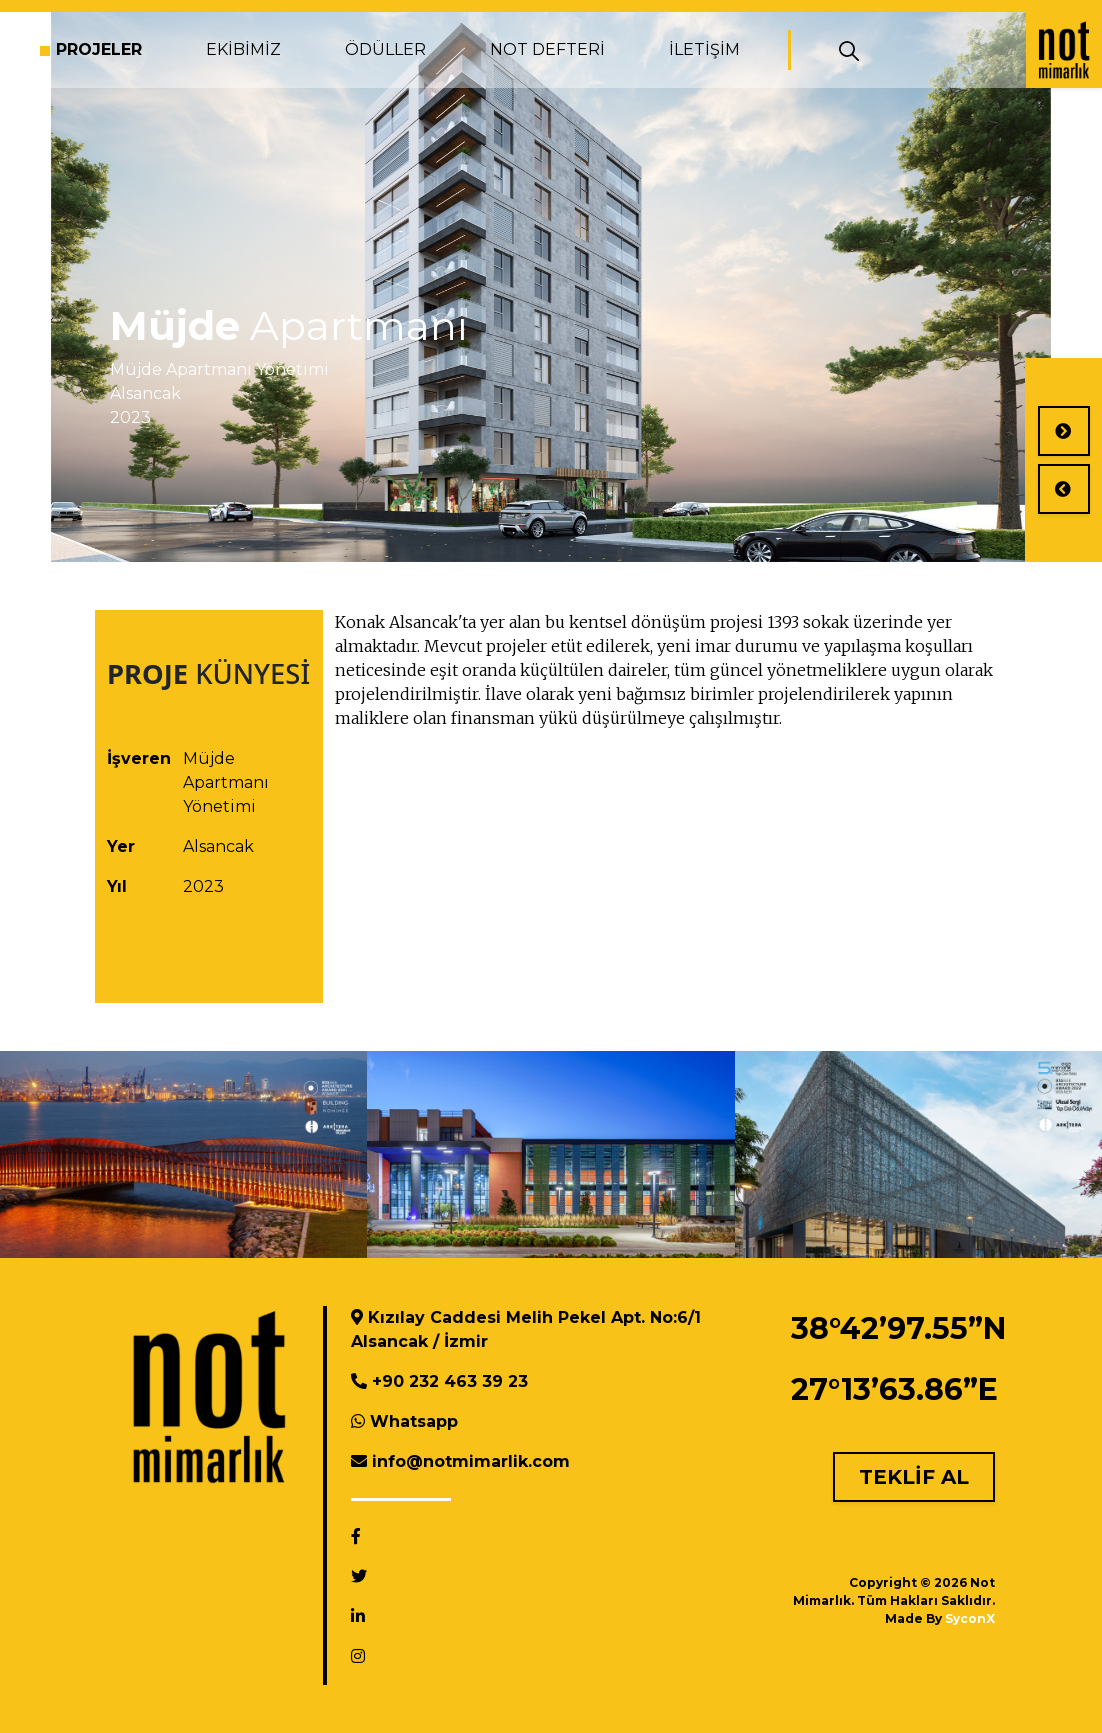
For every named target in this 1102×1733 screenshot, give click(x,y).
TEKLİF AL (914, 1477)
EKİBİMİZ (243, 49)
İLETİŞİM (704, 49)
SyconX (970, 1618)
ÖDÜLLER (385, 49)
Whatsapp (414, 1421)
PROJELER (99, 49)
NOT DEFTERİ (547, 49)
